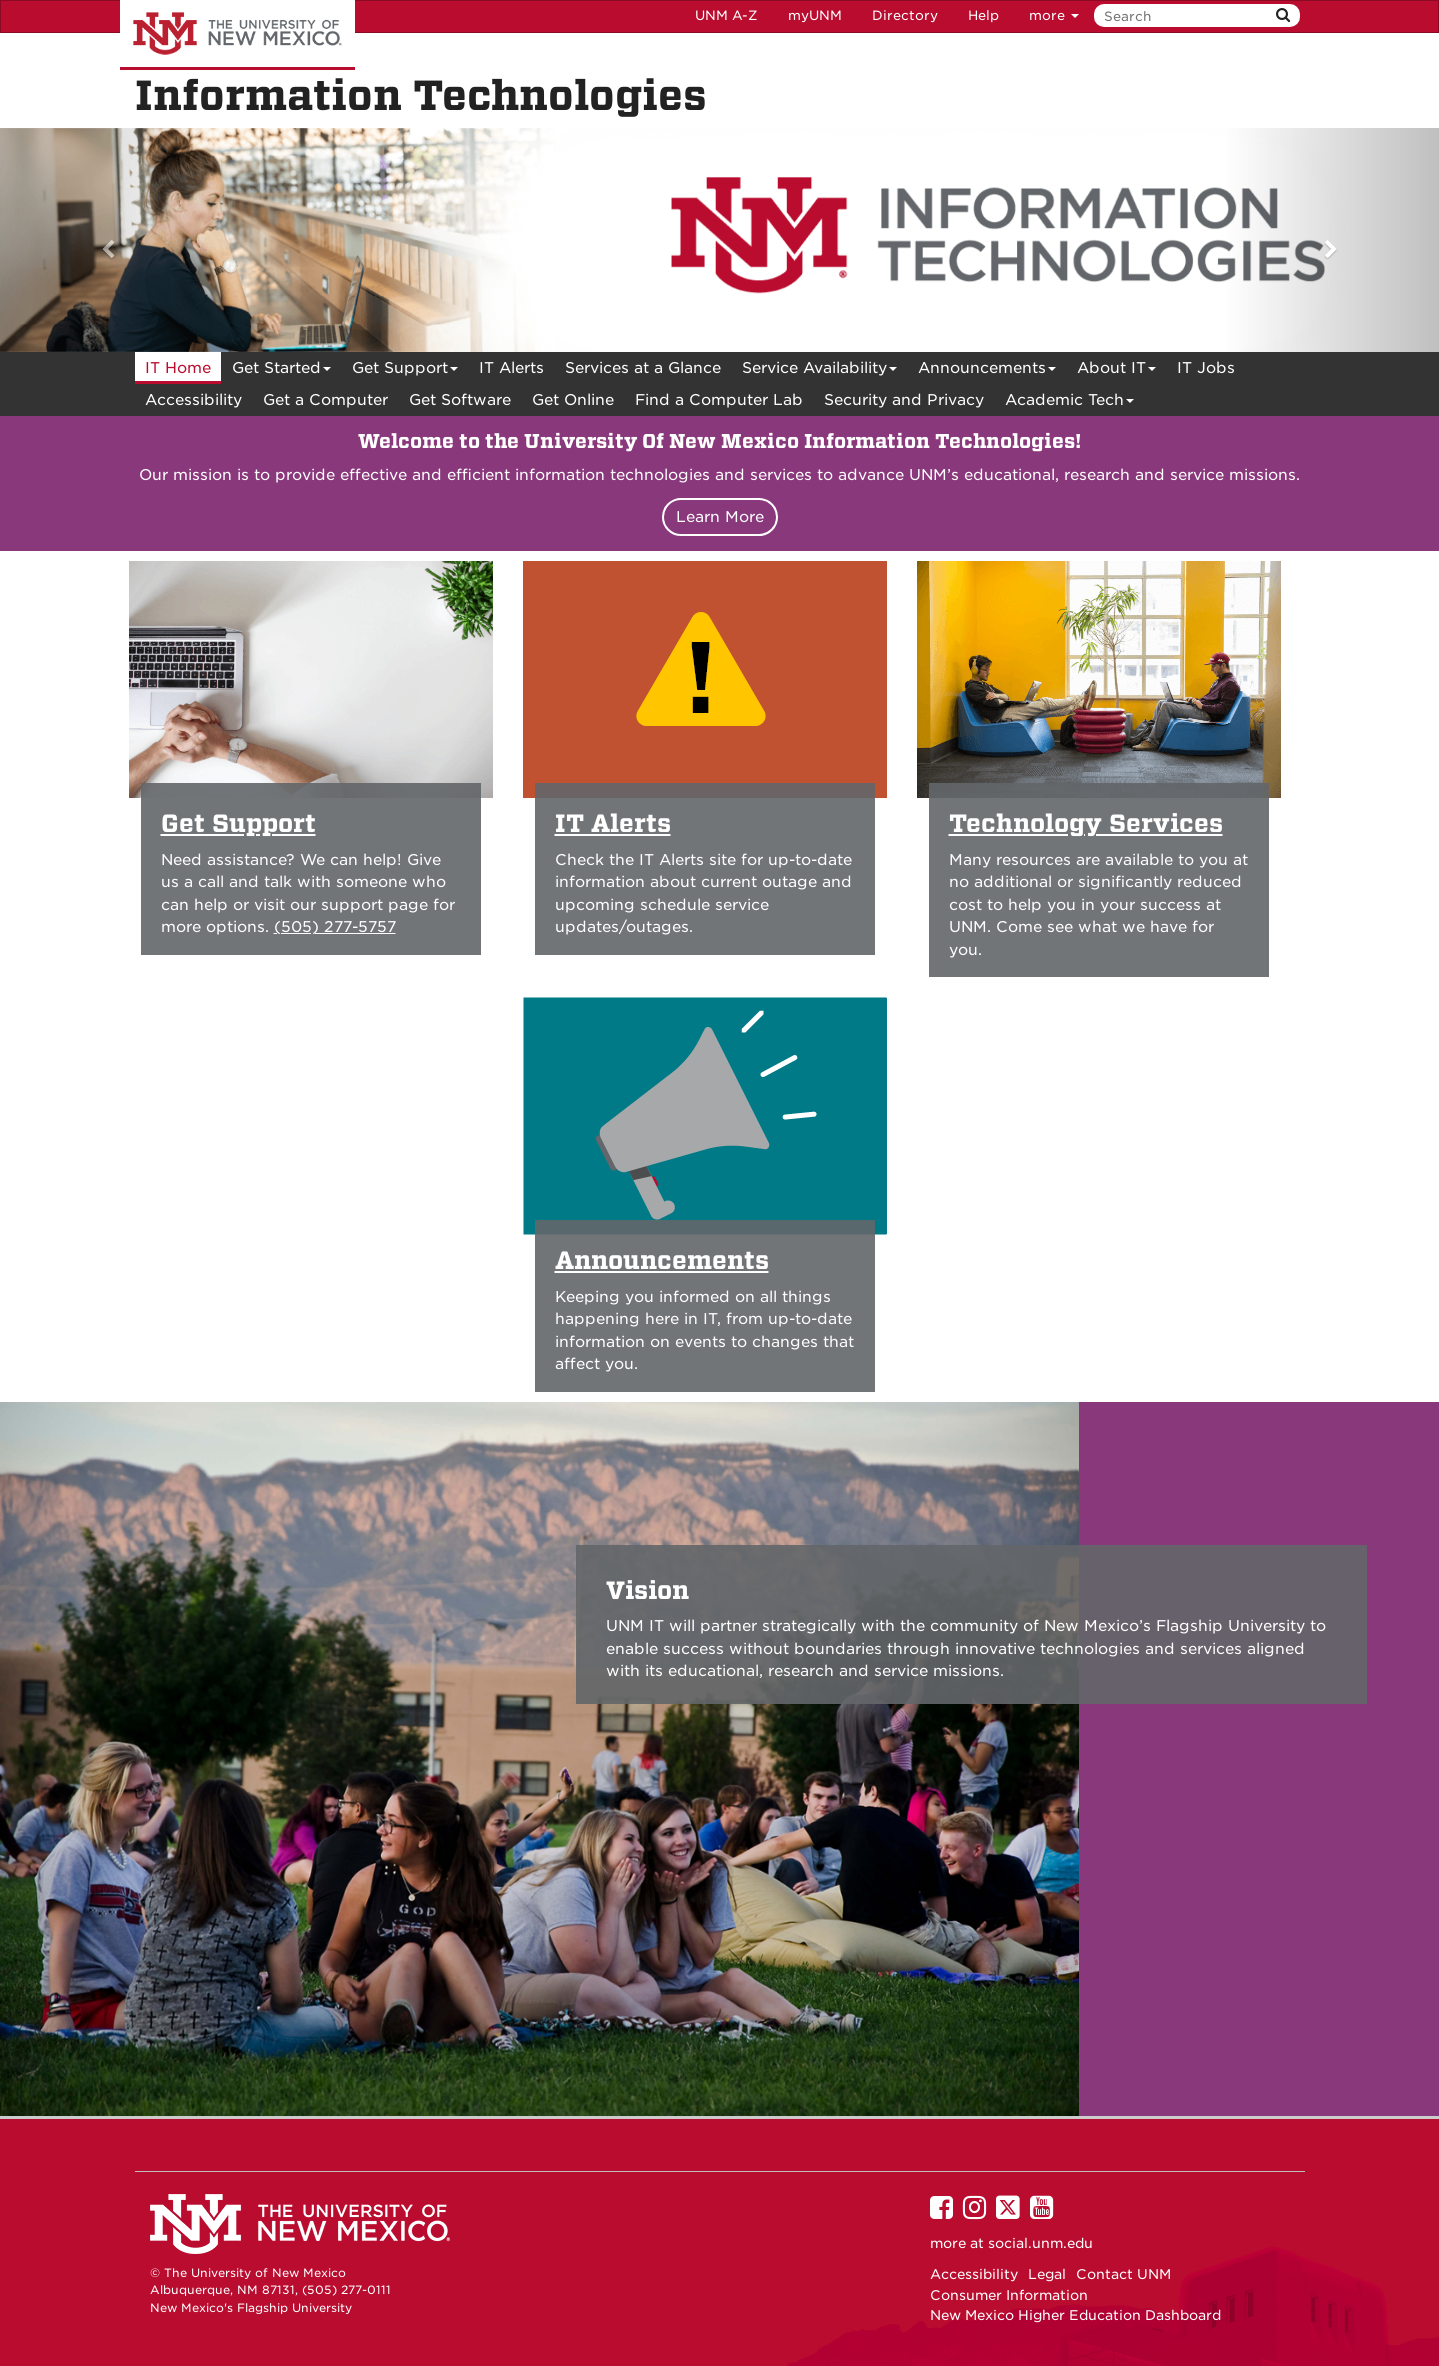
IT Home (178, 368)
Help (983, 15)
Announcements (987, 371)
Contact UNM (1123, 2274)
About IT (1116, 371)
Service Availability (819, 371)
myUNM (815, 15)
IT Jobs (1206, 368)
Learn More (720, 517)
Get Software (460, 400)
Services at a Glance (643, 368)
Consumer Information (1009, 2295)
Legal (1047, 2274)
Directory (905, 15)
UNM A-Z (726, 15)
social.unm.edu (1040, 2243)
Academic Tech (1069, 403)
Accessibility (193, 400)
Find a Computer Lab (719, 400)
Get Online (573, 400)
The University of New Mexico (237, 35)
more (1054, 15)
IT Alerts (511, 368)
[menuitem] (178, 368)
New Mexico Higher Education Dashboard (1075, 2315)
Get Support (405, 371)
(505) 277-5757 (335, 927)
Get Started (281, 371)
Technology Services (1086, 823)
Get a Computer (325, 400)
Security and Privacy (904, 400)
